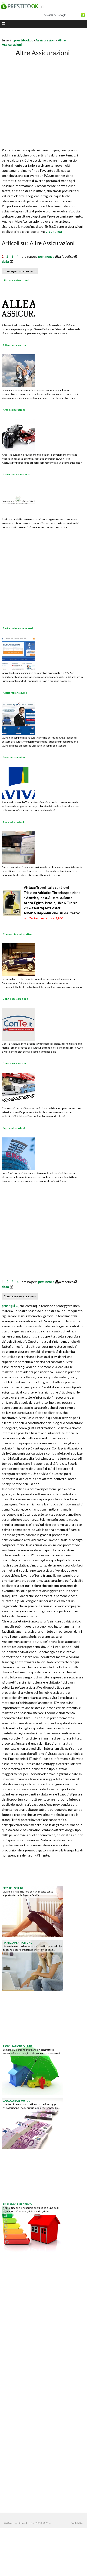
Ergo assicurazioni (14, 1128)
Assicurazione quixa (15, 692)
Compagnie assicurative (17, 934)
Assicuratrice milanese (16, 474)
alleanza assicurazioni (16, 280)
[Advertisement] (42, 101)
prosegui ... (10, 1306)
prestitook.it (23, 40)
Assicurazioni (45, 40)
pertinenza (46, 256)
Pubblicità (76, 2523)
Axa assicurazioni (13, 822)
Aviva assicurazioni (14, 757)
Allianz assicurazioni (15, 345)
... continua (54, 232)
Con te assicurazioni (15, 1063)
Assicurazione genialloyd (18, 628)
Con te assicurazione (15, 998)
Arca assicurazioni (14, 409)
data (5, 262)
